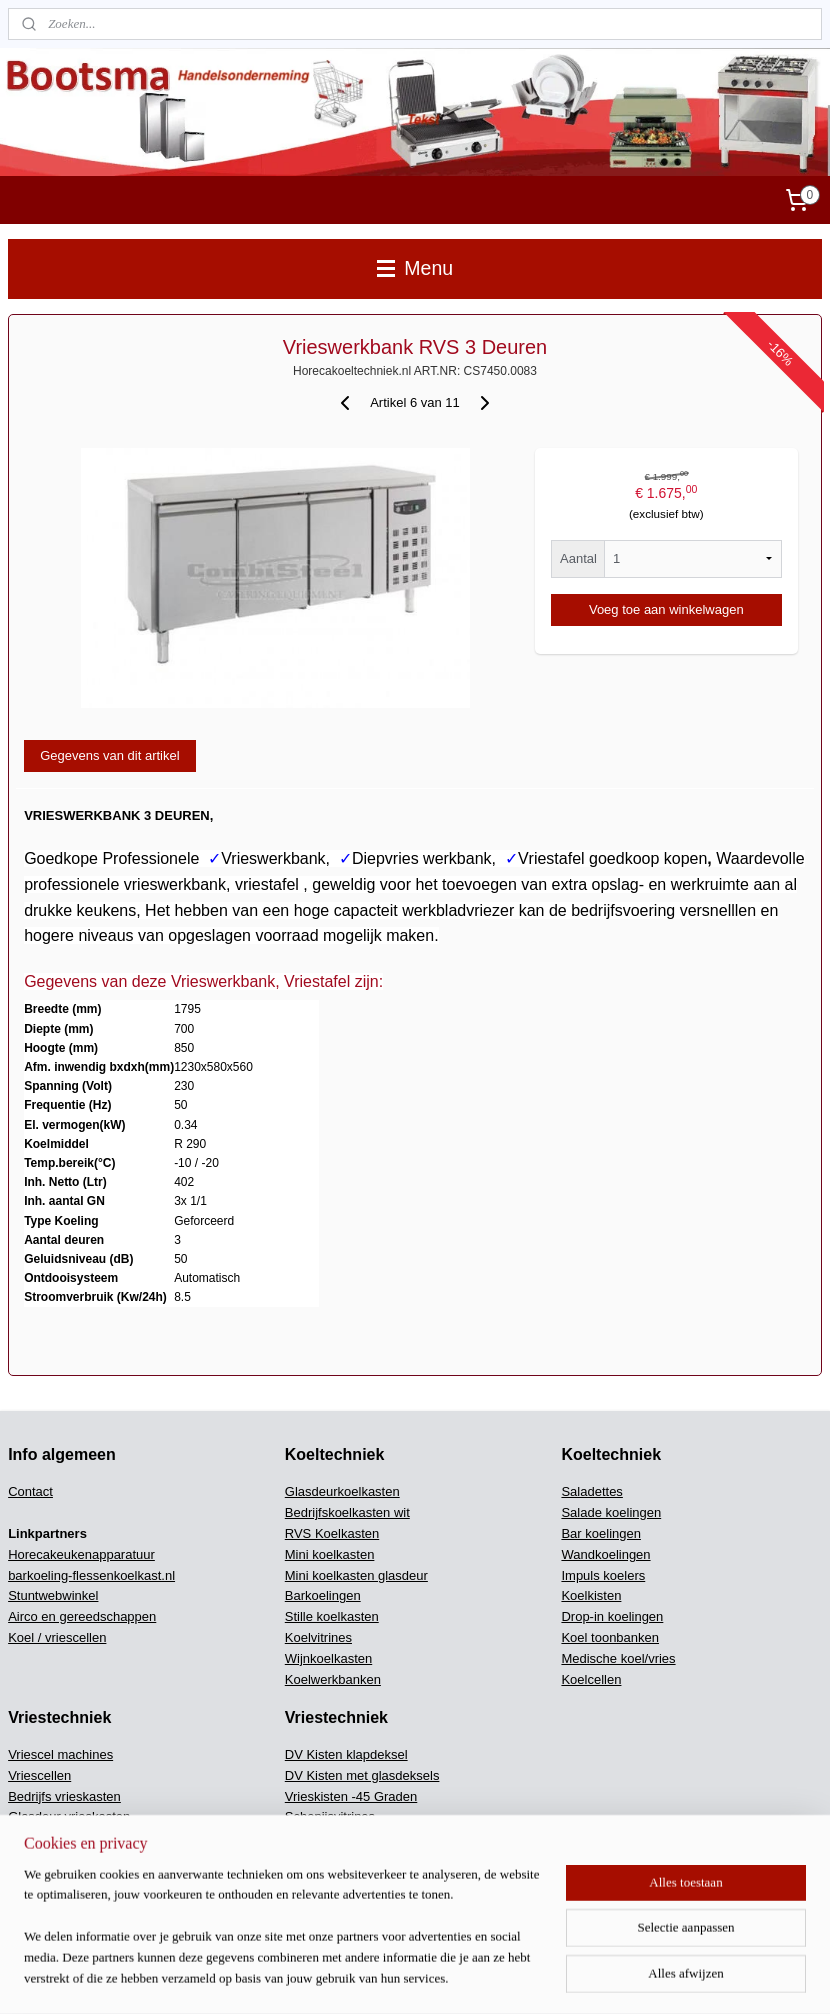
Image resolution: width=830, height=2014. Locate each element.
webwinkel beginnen (560, 1977)
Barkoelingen (323, 1595)
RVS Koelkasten (332, 1533)
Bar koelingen (601, 1533)
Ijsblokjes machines (341, 1858)
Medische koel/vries (618, 1658)
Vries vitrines (45, 1900)
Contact (30, 1491)
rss (494, 1977)
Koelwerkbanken (333, 1679)
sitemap (459, 1977)
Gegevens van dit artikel (109, 755)
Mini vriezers (44, 1858)
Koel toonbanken (610, 1637)
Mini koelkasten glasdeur (356, 1575)
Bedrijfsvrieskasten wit (72, 1837)
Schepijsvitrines (330, 1816)
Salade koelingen (611, 1512)
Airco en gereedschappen (82, 1616)
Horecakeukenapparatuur (81, 1554)
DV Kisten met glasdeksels (362, 1775)
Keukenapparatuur (338, 1900)
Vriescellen (39, 1775)
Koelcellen (591, 1679)
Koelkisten (591, 1595)
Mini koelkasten (330, 1554)
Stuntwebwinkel (53, 1595)
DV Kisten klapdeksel (346, 1754)
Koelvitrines (318, 1637)
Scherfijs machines (339, 1879)
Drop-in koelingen (612, 1616)
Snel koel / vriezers (340, 1837)
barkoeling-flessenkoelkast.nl (91, 1575)
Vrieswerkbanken (57, 1879)
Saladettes (591, 1491)
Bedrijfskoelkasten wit (347, 1512)
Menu (415, 268)
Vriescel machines (60, 1754)
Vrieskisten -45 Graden (351, 1796)
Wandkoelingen (605, 1554)
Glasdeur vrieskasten (69, 1816)
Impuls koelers (603, 1575)
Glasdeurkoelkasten (342, 1491)
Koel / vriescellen (57, 1637)
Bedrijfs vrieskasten (64, 1796)
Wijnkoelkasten (328, 1658)
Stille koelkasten (332, 1616)
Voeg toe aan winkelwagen (666, 609)
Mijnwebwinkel (715, 1977)
